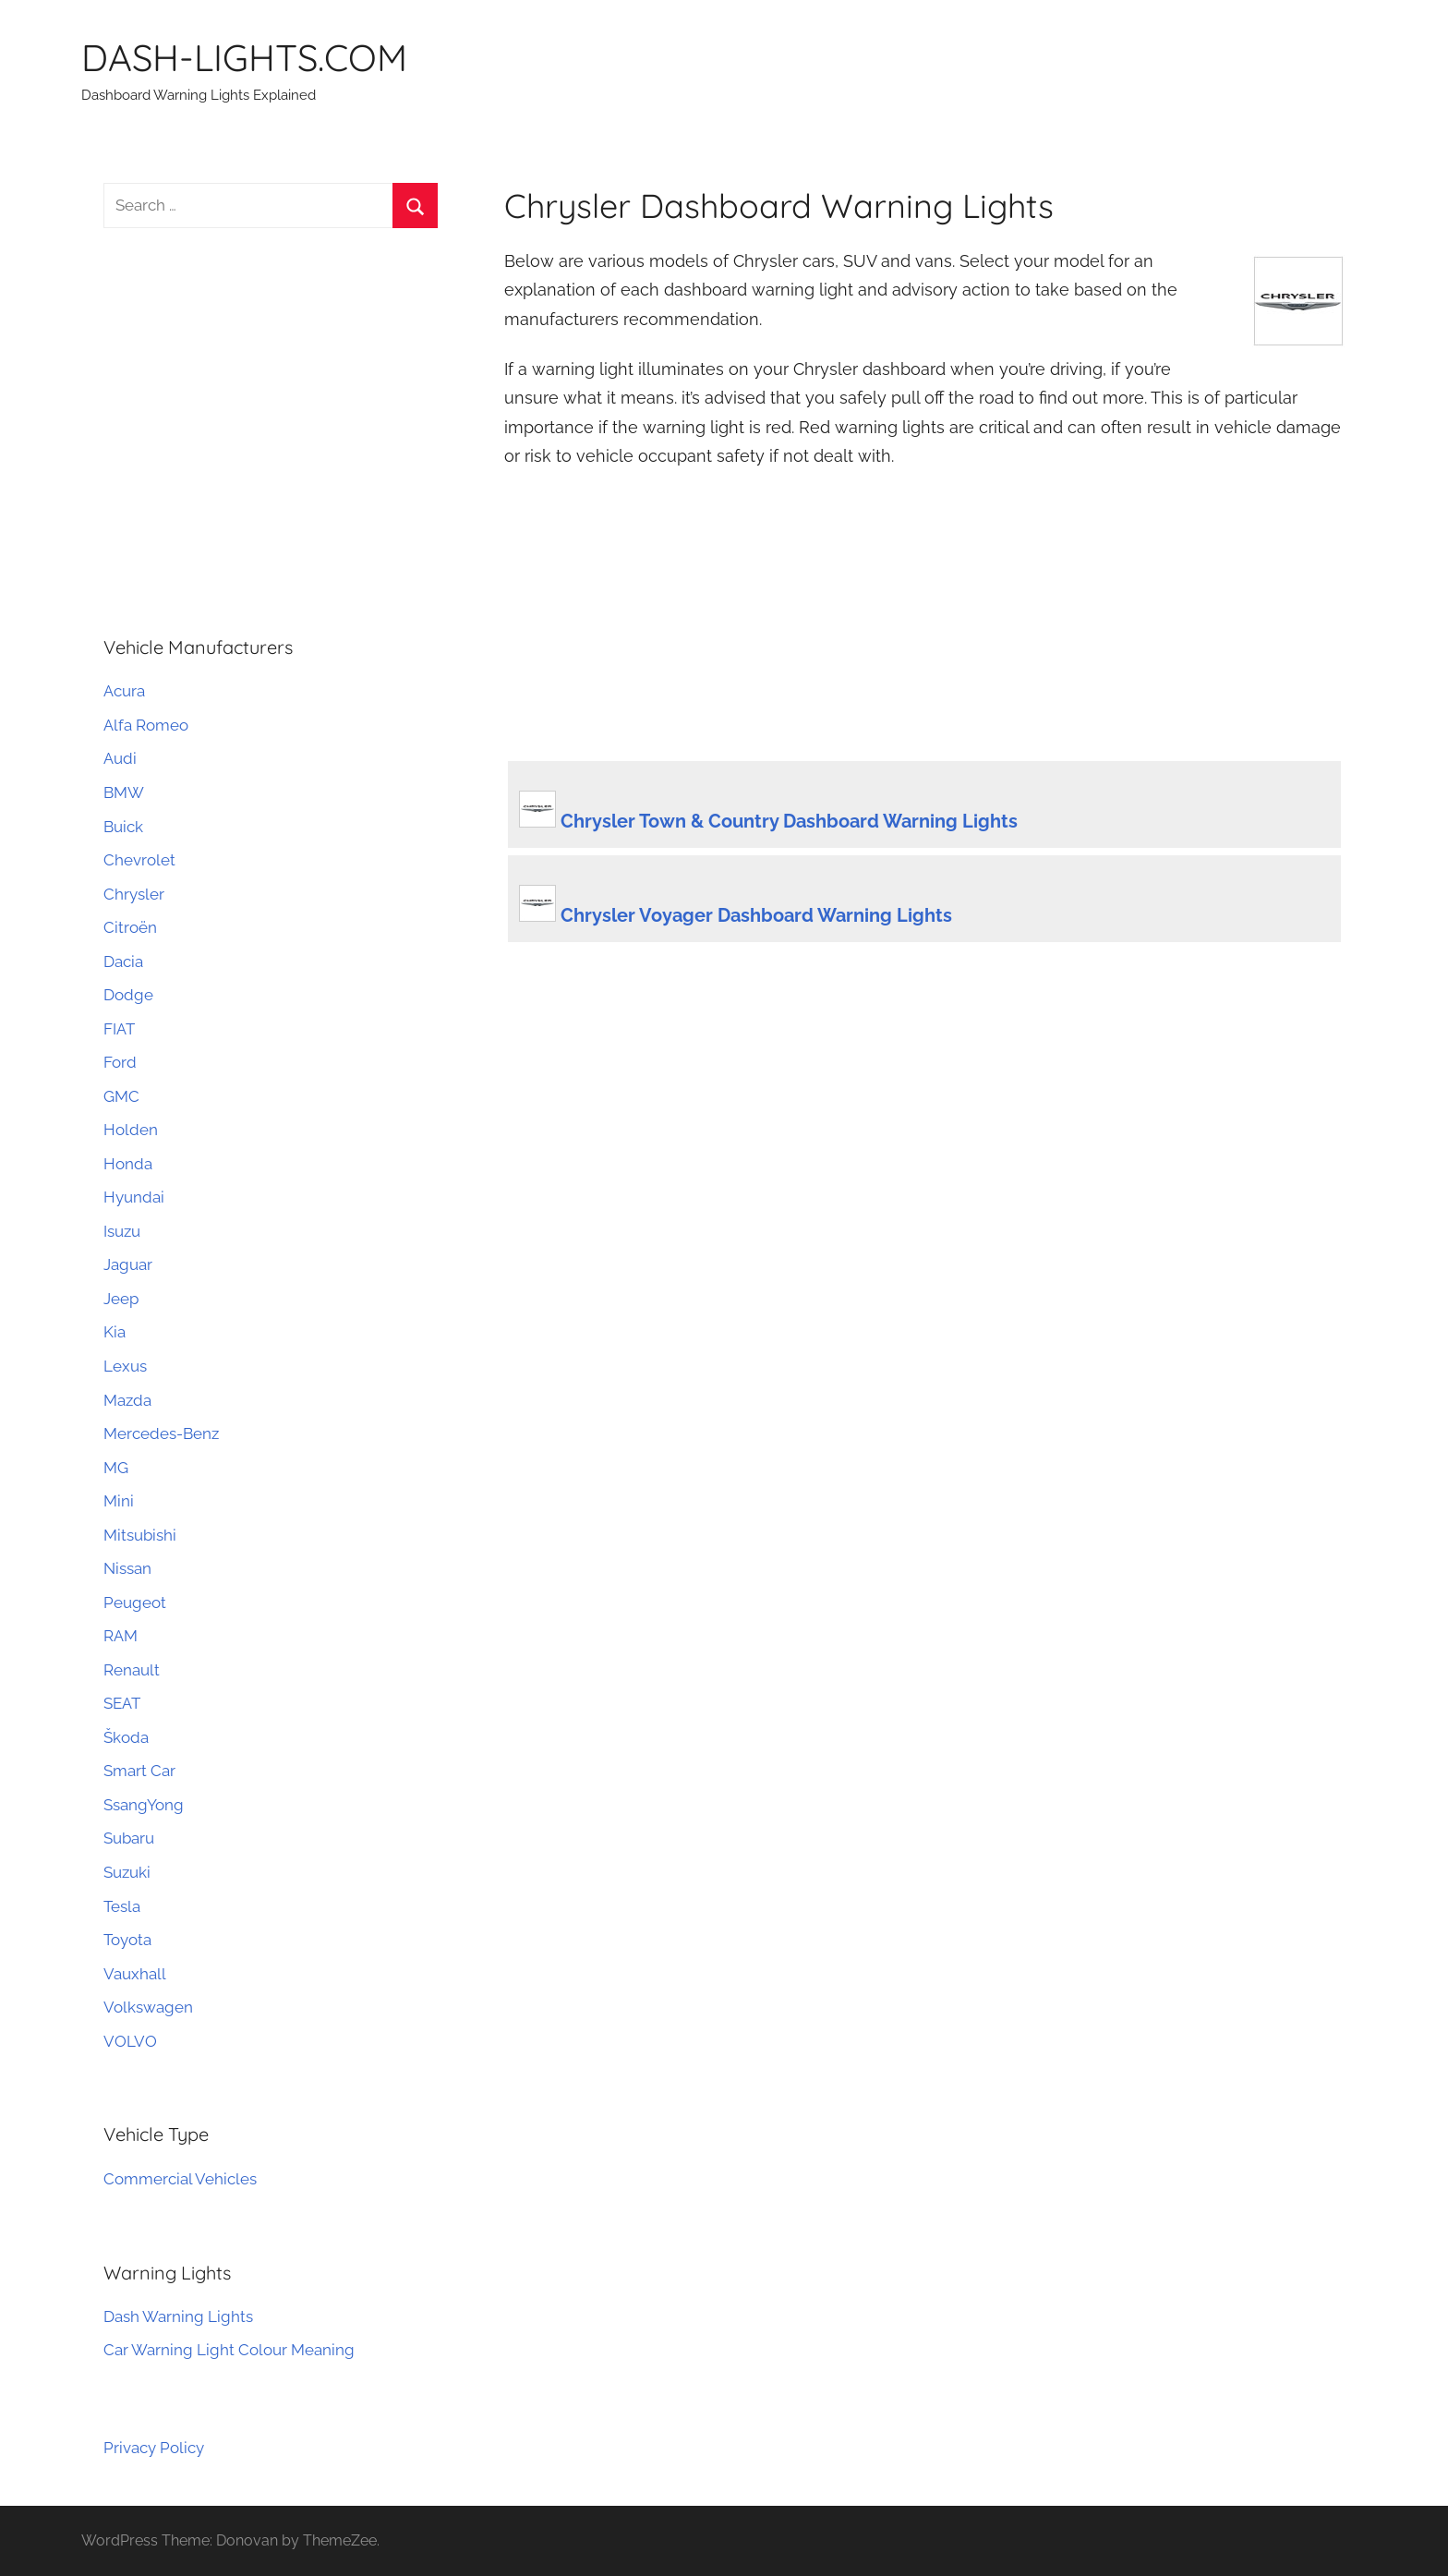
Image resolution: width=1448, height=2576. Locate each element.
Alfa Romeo (145, 725)
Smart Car (139, 1770)
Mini (118, 1501)
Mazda (127, 1400)
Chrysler (133, 894)
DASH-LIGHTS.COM (244, 57)
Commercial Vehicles (180, 2179)
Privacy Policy (153, 2447)
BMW (123, 792)
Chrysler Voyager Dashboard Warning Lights (756, 915)
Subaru (128, 1838)
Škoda (126, 1737)
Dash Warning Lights (178, 2316)
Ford (120, 1062)
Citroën (130, 927)
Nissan (127, 1568)
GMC (121, 1096)
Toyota (127, 1939)
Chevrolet (139, 860)
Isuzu (121, 1231)
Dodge (128, 995)
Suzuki (127, 1872)
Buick (123, 826)
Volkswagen (148, 2007)
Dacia (123, 961)
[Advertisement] (924, 620)
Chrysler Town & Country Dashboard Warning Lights (789, 821)
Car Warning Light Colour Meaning (229, 2349)
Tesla (121, 1906)
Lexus (125, 1366)
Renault (131, 1670)
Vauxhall (134, 1974)
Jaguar (127, 1264)
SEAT (121, 1703)
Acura (124, 691)
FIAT (119, 1029)
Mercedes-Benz (161, 1433)
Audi (120, 758)
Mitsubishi (139, 1535)
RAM (120, 1636)
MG (115, 1467)
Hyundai (133, 1197)
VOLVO (130, 2041)
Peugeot (134, 1602)
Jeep (121, 1298)
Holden (130, 1129)
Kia (114, 1332)
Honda (127, 1164)
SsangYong (143, 1805)
